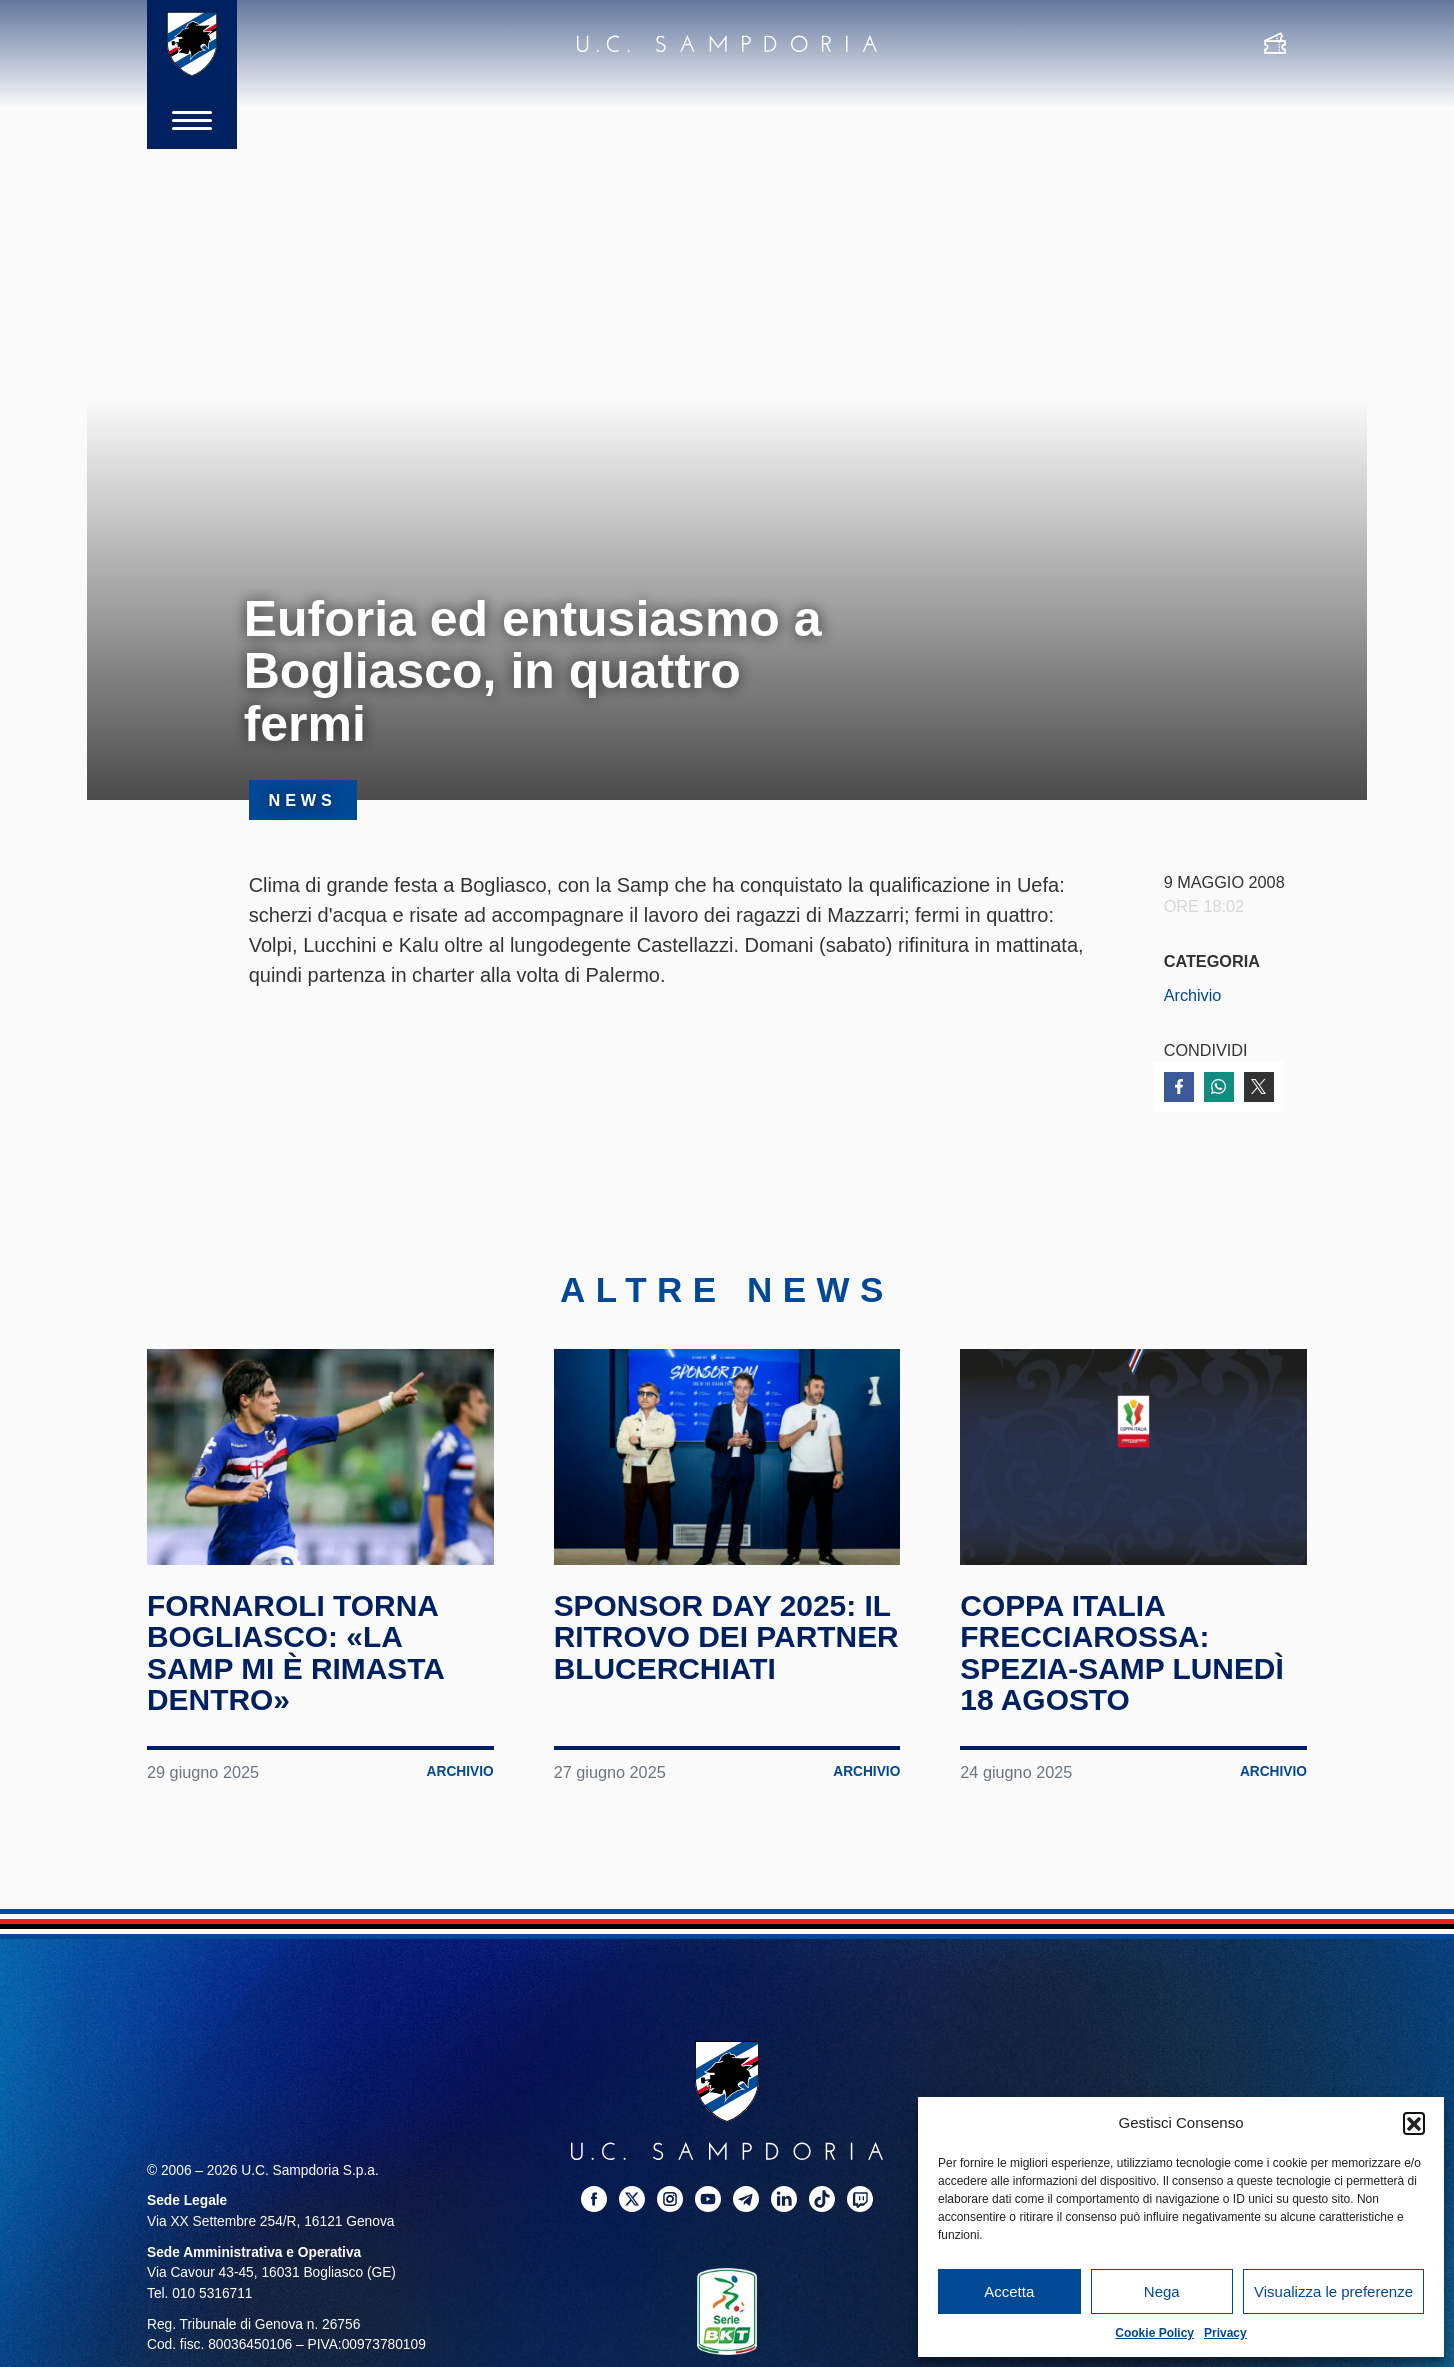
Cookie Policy (1154, 2333)
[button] (1414, 2123)
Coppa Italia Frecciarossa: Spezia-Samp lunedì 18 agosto (1122, 1653)
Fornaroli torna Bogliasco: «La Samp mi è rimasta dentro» (296, 1653)
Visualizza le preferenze (1333, 2291)
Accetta (1009, 2291)
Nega (1162, 2291)
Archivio (1193, 995)
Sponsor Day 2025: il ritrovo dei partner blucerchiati (727, 1637)
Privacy (1225, 2333)
